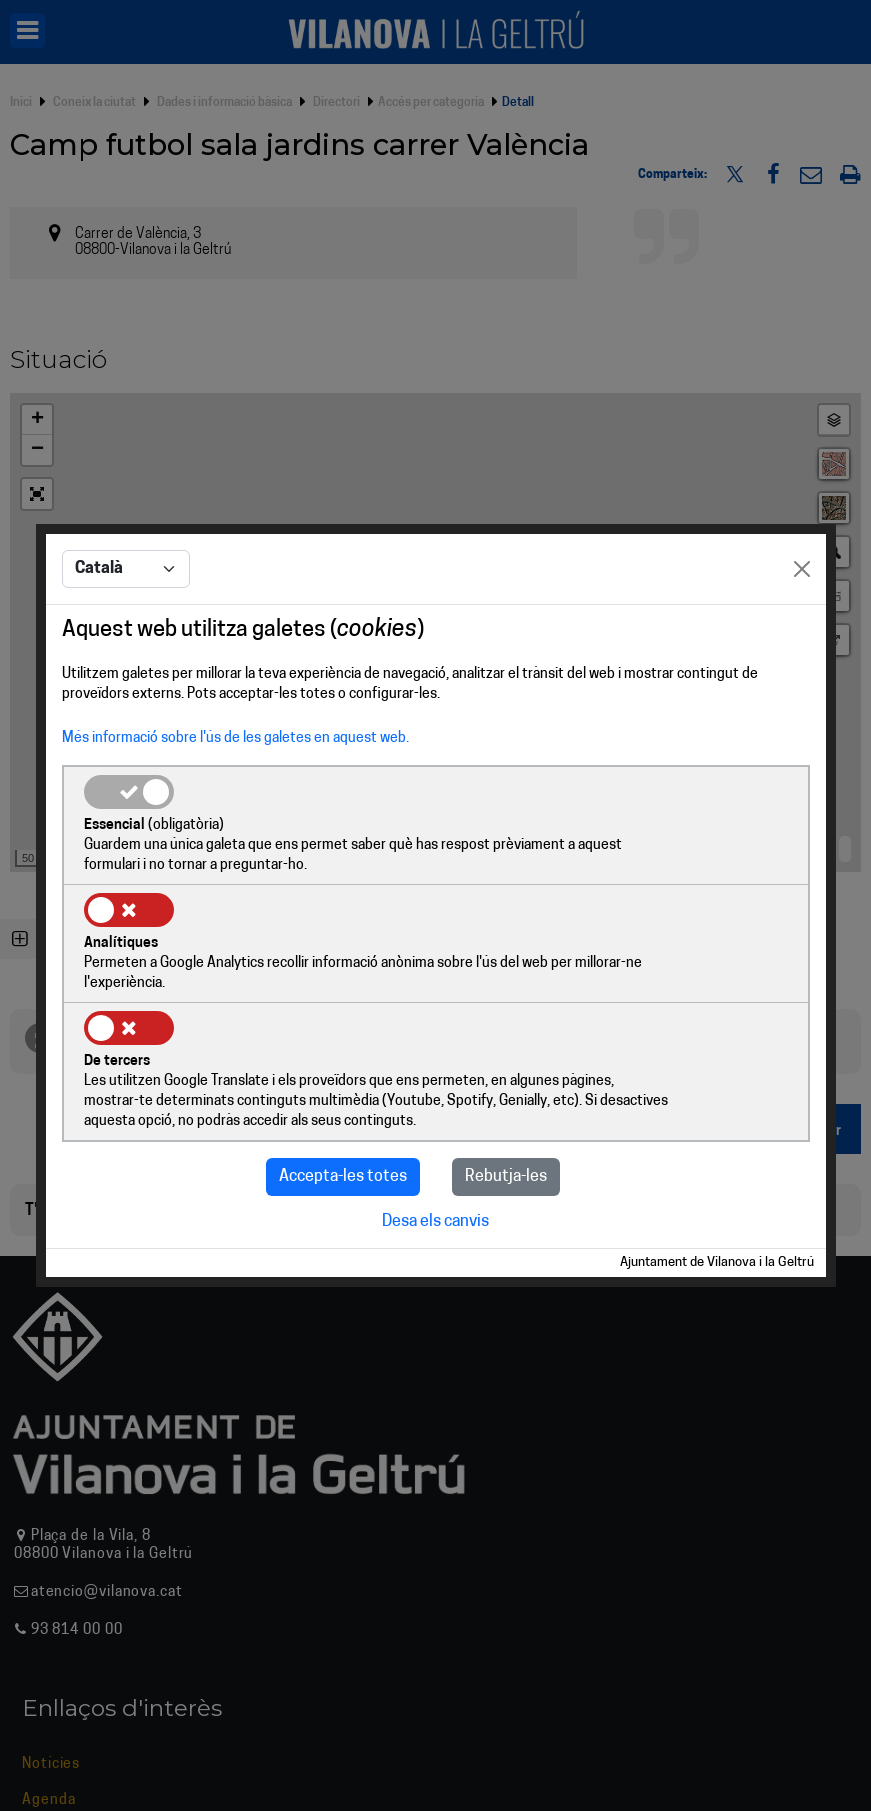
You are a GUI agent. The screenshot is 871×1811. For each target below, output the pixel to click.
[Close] (802, 631)
